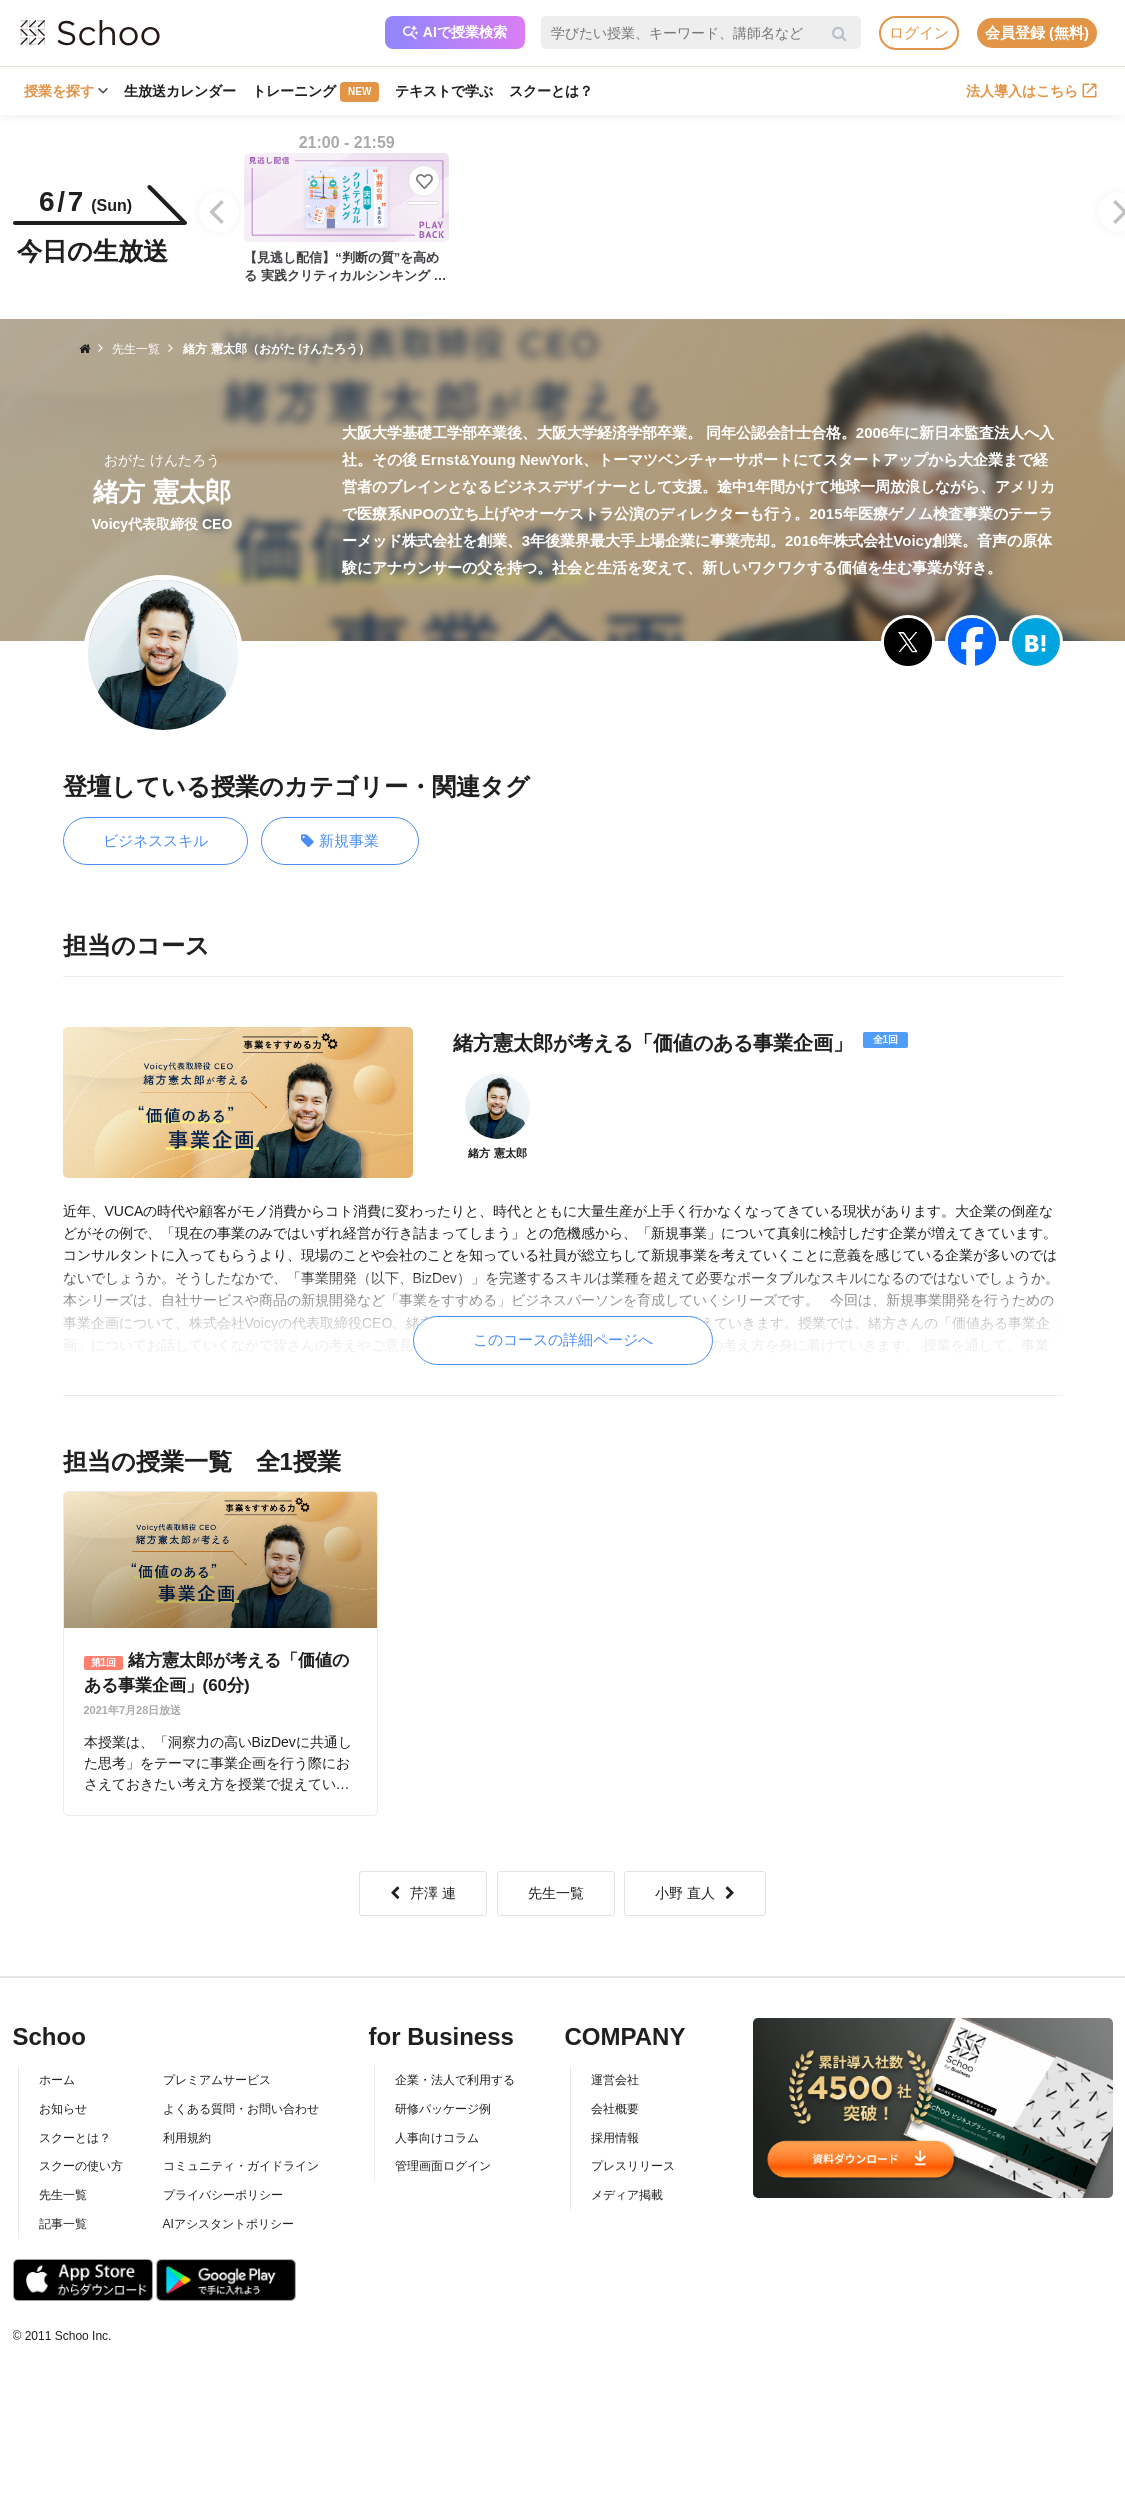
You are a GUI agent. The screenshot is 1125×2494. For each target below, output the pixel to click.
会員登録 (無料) (1037, 32)
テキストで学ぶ (444, 91)
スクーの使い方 (81, 2166)
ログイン (919, 32)
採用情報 (615, 2138)
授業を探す (66, 91)
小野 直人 (695, 1893)
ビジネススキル (155, 840)
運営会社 (615, 2080)
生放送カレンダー (180, 91)
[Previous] (219, 212)
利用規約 (187, 2138)
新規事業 (340, 841)
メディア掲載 (627, 2195)
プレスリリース (633, 2166)
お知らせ (63, 2109)
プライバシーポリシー (223, 2195)
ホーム (57, 2080)
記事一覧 (63, 2224)
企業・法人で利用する (455, 2080)
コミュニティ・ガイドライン (241, 2166)
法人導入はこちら (1031, 91)
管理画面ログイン (443, 2166)
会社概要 (615, 2109)
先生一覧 (556, 1893)
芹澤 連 (423, 1893)
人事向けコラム (437, 2138)
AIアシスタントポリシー (228, 2224)
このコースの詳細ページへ (563, 1339)
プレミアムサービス (217, 2080)
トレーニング (315, 92)
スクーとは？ (551, 91)
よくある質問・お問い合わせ (241, 2109)
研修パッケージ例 (443, 2109)
